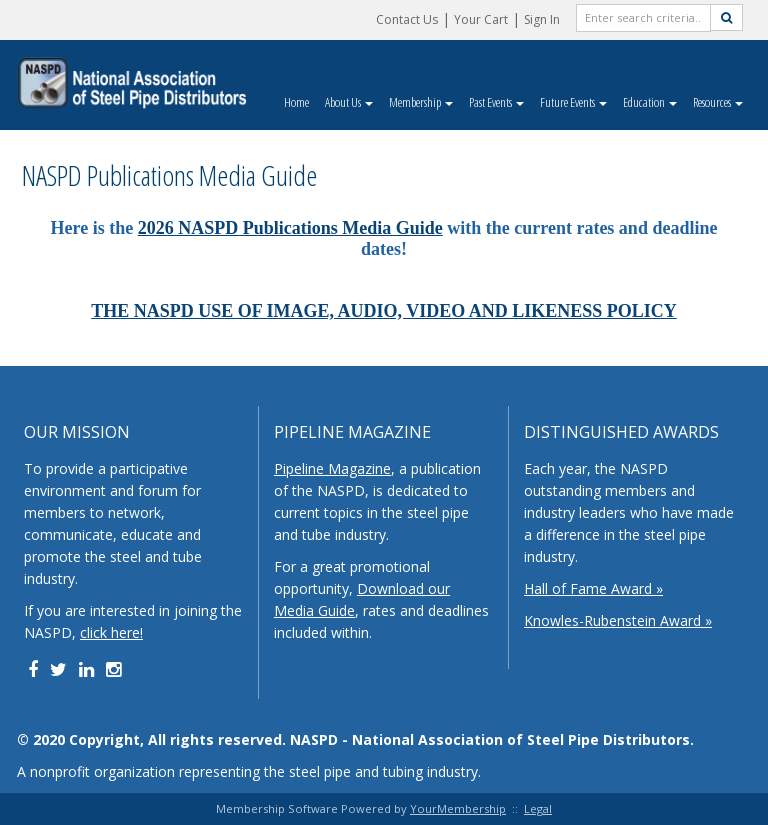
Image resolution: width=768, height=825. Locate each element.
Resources (718, 102)
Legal (538, 808)
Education (650, 102)
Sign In (542, 19)
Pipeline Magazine (332, 468)
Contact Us (407, 19)
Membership (421, 102)
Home (296, 102)
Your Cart (481, 19)
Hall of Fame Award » (593, 588)
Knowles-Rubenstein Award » (618, 620)
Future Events (573, 102)
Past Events (496, 102)
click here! (111, 632)
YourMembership (458, 808)
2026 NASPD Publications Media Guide (290, 228)
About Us (349, 102)
